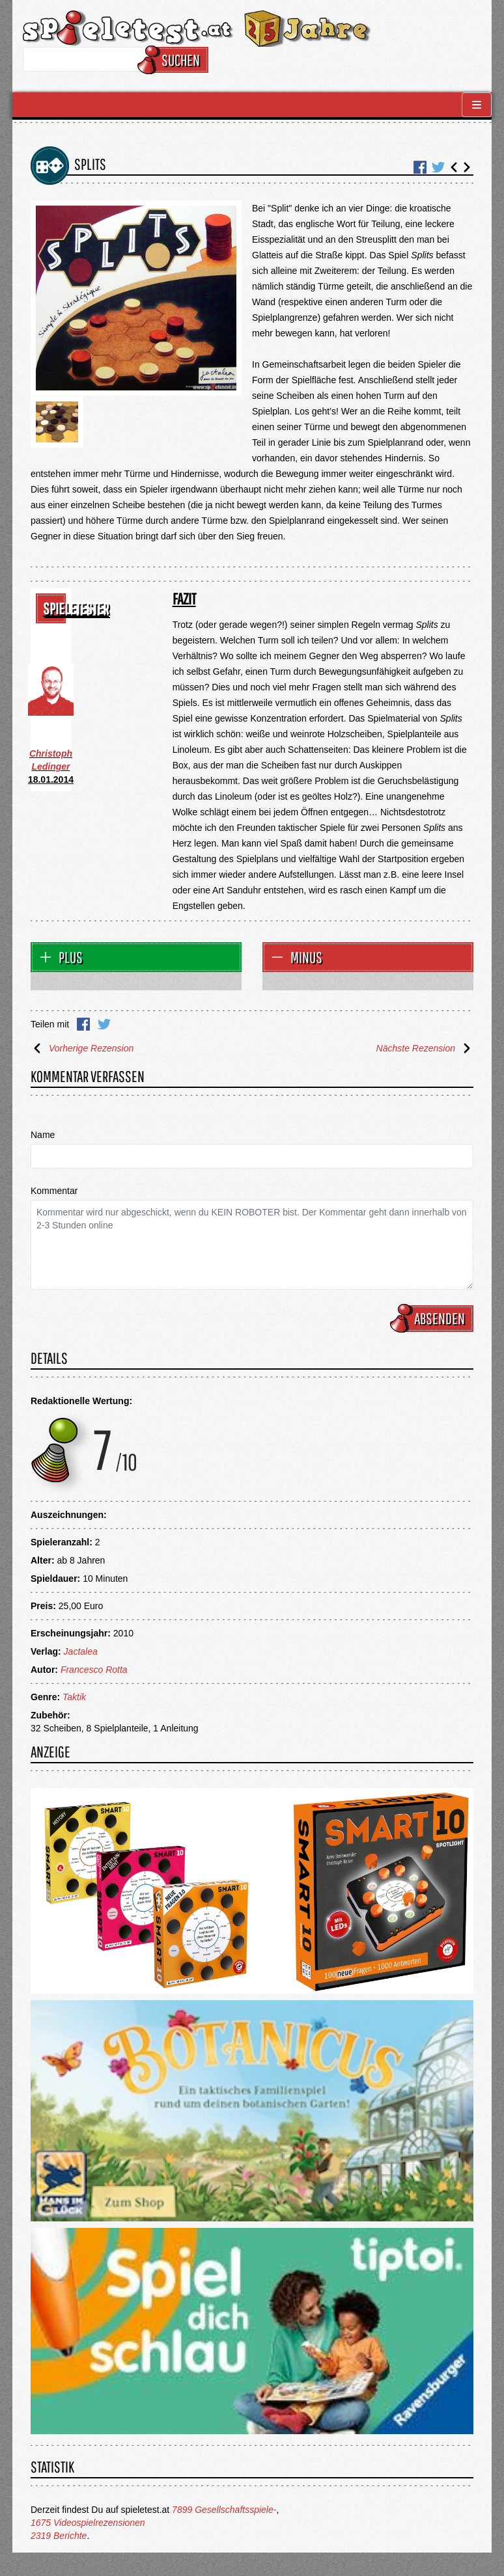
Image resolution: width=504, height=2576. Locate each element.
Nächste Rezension (424, 1048)
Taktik (74, 1697)
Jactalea (81, 1651)
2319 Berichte (59, 2535)
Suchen (175, 60)
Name (43, 1135)
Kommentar (54, 1191)
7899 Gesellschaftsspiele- (224, 2509)
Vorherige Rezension (82, 1048)
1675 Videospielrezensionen (88, 2522)
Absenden (433, 1318)
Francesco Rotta (94, 1669)
